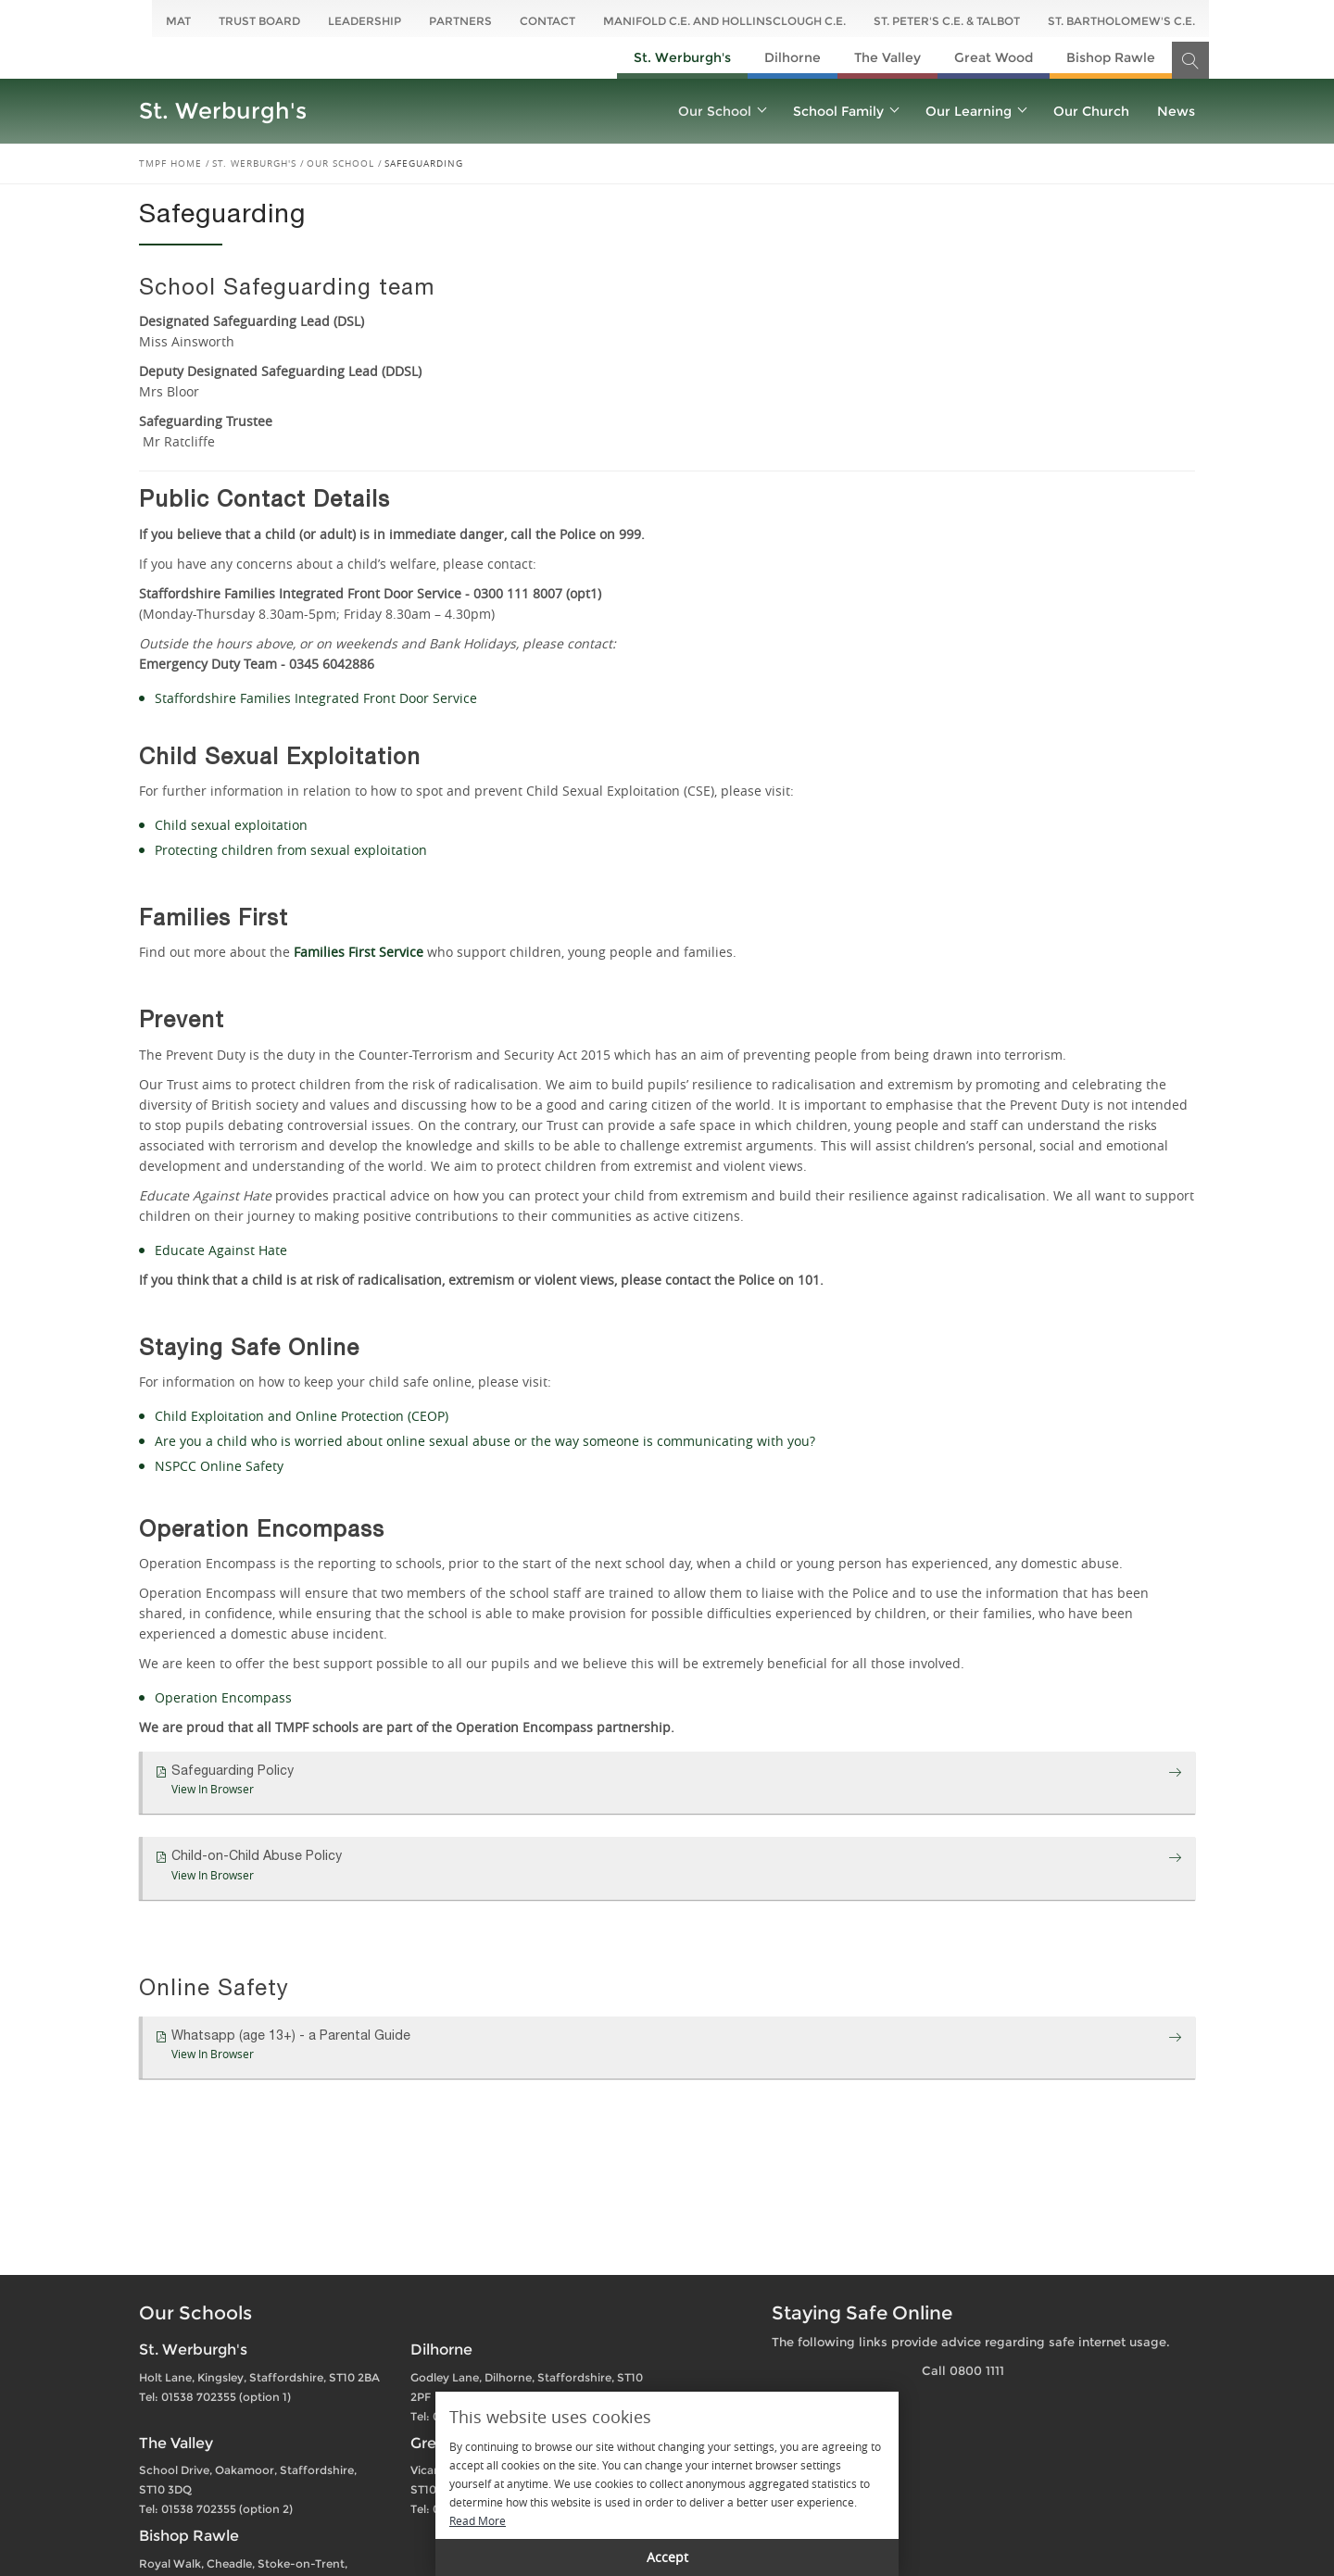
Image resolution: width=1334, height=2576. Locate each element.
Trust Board (259, 21)
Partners (460, 21)
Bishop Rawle (1110, 57)
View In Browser (212, 1789)
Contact (547, 21)
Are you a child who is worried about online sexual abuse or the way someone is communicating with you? (485, 1441)
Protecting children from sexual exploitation (291, 850)
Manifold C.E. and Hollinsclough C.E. (724, 21)
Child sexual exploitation (231, 825)
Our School (721, 111)
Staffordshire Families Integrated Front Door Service (316, 698)
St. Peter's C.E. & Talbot (947, 21)
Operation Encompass (223, 1697)
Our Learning (975, 111)
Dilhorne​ (792, 57)
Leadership (364, 21)
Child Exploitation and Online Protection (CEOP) (301, 1416)
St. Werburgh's (682, 57)
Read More (477, 2520)
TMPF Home (170, 163)
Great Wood (993, 57)
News (1176, 111)
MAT (178, 21)
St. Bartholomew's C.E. (1121, 21)
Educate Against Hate (221, 1250)
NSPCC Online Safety (219, 1466)
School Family (845, 111)
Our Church (1091, 111)
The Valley (887, 57)
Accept (667, 2557)
